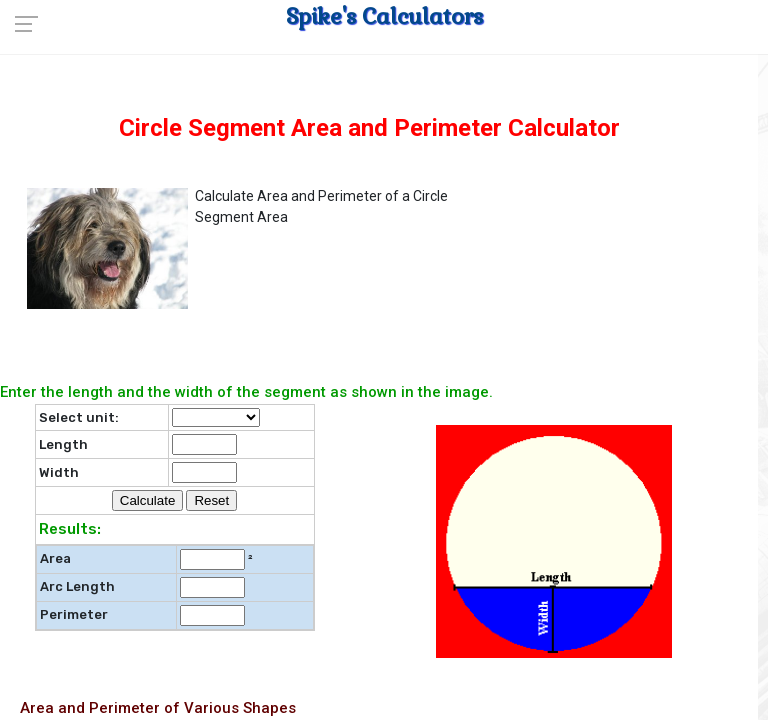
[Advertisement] (635, 281)
